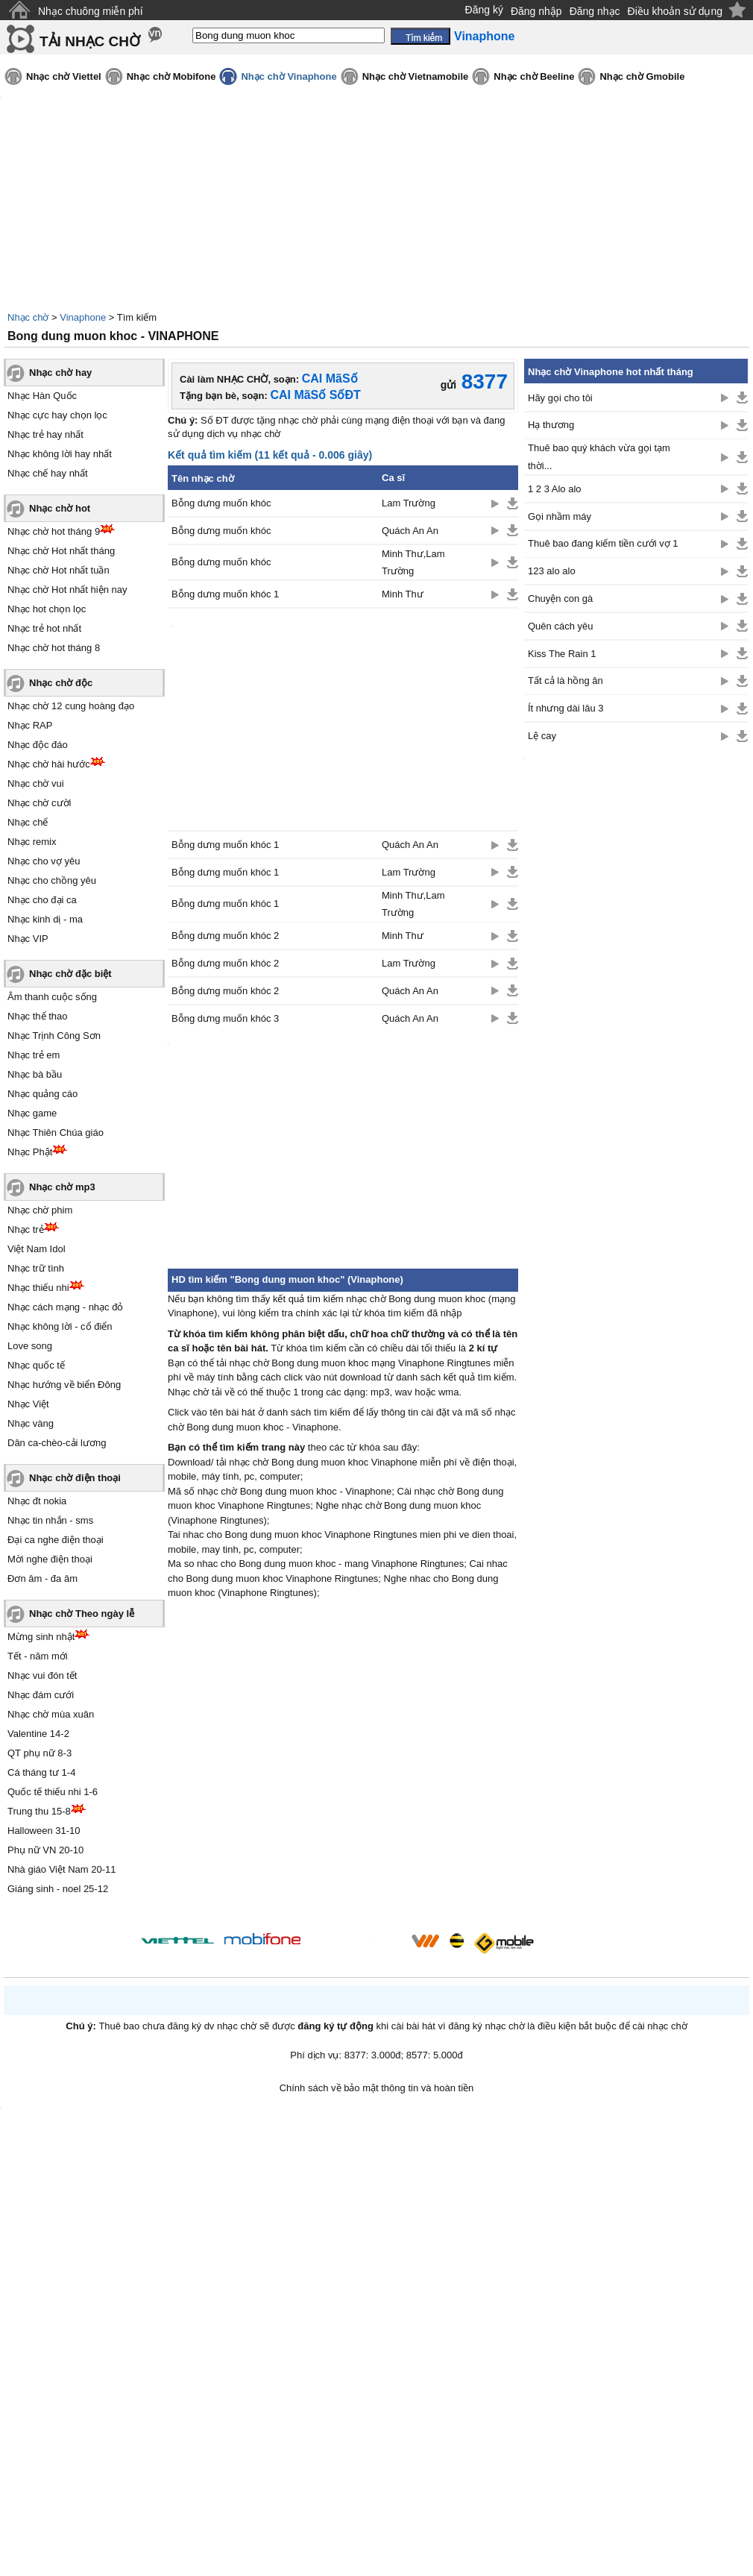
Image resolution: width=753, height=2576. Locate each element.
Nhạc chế (27, 822)
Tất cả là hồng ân (565, 680)
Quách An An (410, 530)
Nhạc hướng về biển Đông (64, 1384)
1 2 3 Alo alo (555, 488)
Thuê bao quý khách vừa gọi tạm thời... (599, 456)
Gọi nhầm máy (559, 516)
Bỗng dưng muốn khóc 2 (225, 935)
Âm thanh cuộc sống (52, 996)
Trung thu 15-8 (39, 1811)
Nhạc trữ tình (35, 1268)
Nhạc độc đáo (37, 744)
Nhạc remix (32, 841)
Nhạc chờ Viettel (63, 76)
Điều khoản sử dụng (675, 11)
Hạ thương (551, 424)
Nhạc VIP (27, 938)
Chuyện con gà (560, 598)
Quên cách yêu (560, 626)
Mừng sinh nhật (41, 1636)
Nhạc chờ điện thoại (75, 1477)
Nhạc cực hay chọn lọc (57, 415)
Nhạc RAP (29, 725)
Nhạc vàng (30, 1423)
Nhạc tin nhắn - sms (50, 1520)
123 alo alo (552, 571)
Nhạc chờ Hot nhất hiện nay (67, 589)
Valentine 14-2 (38, 1733)
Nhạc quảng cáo (42, 1093)
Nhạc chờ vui (35, 783)
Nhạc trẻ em (33, 1055)
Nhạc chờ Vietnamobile (415, 76)
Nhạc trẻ (25, 1229)
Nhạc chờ (27, 317)
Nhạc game (32, 1113)
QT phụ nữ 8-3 (39, 1753)
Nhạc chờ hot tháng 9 (53, 531)
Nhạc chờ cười (39, 802)
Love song (29, 1345)
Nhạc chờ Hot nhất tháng (61, 550)
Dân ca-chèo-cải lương (56, 1442)
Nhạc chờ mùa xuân (50, 1714)
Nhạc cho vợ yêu (43, 861)
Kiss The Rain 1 (562, 653)
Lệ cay (542, 735)
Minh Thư (402, 594)
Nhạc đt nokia (36, 1501)
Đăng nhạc (595, 11)
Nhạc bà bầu (34, 1074)
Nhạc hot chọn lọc (46, 609)
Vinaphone (83, 317)
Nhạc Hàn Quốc (42, 395)
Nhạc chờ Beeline (534, 76)
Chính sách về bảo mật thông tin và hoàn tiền (377, 2087)
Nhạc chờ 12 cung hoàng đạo (70, 705)
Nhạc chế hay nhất (47, 473)
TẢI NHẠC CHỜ (90, 41)
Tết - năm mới (37, 1656)
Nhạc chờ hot (59, 508)
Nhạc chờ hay (60, 372)
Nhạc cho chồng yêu (51, 880)
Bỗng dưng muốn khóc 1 (225, 594)
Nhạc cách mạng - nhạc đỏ (65, 1307)
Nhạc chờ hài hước (48, 764)
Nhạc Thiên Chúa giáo (55, 1132)
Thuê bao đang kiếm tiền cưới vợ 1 (603, 543)
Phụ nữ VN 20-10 (45, 1850)
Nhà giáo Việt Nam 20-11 (61, 1869)
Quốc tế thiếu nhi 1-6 (52, 1791)
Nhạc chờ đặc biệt (70, 973)
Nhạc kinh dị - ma (45, 919)
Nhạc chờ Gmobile (641, 76)
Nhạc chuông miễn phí (90, 11)
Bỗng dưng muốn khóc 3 (225, 1018)
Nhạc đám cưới (40, 1694)
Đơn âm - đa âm (42, 1578)
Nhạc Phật (29, 1151)
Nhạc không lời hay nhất (59, 453)
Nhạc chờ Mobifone (171, 76)
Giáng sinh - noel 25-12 (57, 1888)
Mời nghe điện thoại (49, 1559)
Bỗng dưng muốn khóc (221, 503)
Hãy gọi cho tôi (560, 397)
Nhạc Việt (28, 1404)
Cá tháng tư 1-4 (41, 1772)
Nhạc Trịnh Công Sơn (54, 1035)
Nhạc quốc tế (36, 1365)
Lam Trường (408, 503)
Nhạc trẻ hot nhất (44, 628)
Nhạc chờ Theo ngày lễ (81, 1613)
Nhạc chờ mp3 (62, 1187)
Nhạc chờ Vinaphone (288, 76)
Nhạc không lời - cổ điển (60, 1326)
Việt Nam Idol (36, 1248)
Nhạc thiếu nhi (38, 1287)
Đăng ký (484, 10)
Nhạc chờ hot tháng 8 (53, 647)
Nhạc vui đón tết (42, 1675)
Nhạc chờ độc (60, 682)
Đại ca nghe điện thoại (55, 1539)
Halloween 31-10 (44, 1830)
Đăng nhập (536, 11)
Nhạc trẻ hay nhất (45, 434)
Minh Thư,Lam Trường (413, 562)
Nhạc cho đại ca (42, 899)
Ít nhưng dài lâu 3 (566, 708)
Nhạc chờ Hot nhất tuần (58, 570)
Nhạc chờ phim (39, 1210)
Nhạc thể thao (37, 1016)
